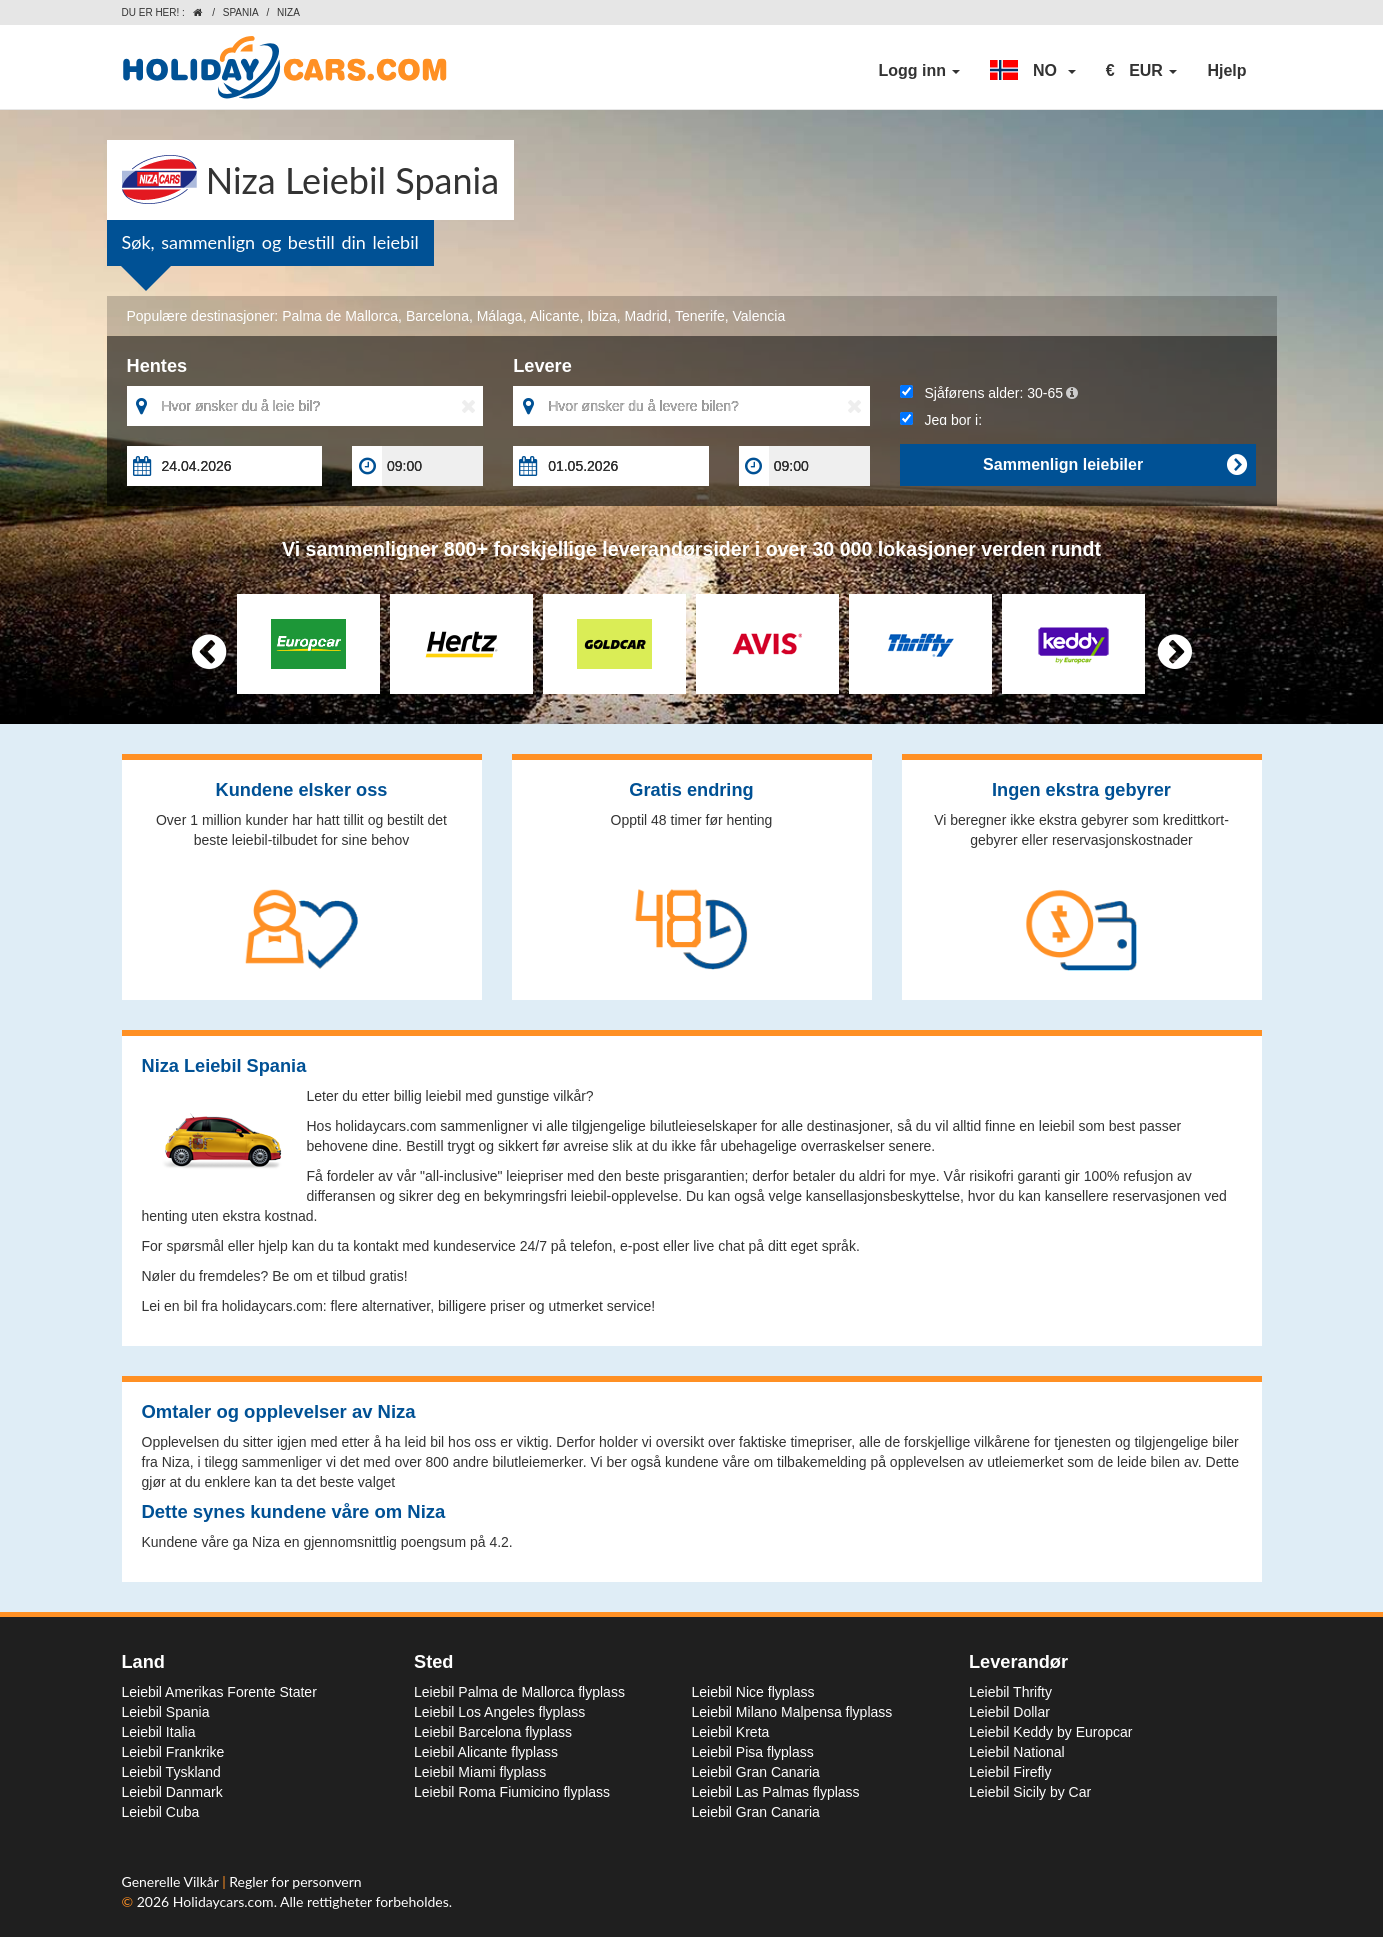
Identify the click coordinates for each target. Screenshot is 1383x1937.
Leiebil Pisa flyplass (753, 1752)
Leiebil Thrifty (1010, 1692)
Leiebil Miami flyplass (480, 1772)
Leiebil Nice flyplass (753, 1692)
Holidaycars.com (223, 1901)
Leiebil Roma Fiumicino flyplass (512, 1792)
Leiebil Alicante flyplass (486, 1752)
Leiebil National (1017, 1752)
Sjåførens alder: (989, 393)
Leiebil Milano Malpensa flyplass (792, 1712)
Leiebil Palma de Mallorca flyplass (519, 1692)
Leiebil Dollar (1009, 1712)
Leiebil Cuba (161, 1812)
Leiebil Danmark (172, 1792)
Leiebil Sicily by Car (1030, 1792)
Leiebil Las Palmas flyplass (776, 1792)
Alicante (555, 316)
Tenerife (700, 316)
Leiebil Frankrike (173, 1752)
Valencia (759, 316)
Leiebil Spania (166, 1712)
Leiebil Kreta (731, 1732)
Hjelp (1226, 70)
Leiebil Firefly (1010, 1772)
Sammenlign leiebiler (1114, 465)
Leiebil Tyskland (171, 1772)
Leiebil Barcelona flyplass (493, 1732)
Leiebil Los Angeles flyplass (499, 1712)
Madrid (646, 316)
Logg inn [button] (919, 70)
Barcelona (437, 316)
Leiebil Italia (159, 1732)
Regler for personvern (295, 1881)
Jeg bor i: (941, 420)
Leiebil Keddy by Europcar (1050, 1732)
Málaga (500, 316)
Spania (241, 12)
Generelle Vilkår (172, 1881)
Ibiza (602, 316)
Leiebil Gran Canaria (756, 1772)
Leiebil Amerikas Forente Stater (219, 1692)
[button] (1032, 71)
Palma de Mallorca (340, 316)
